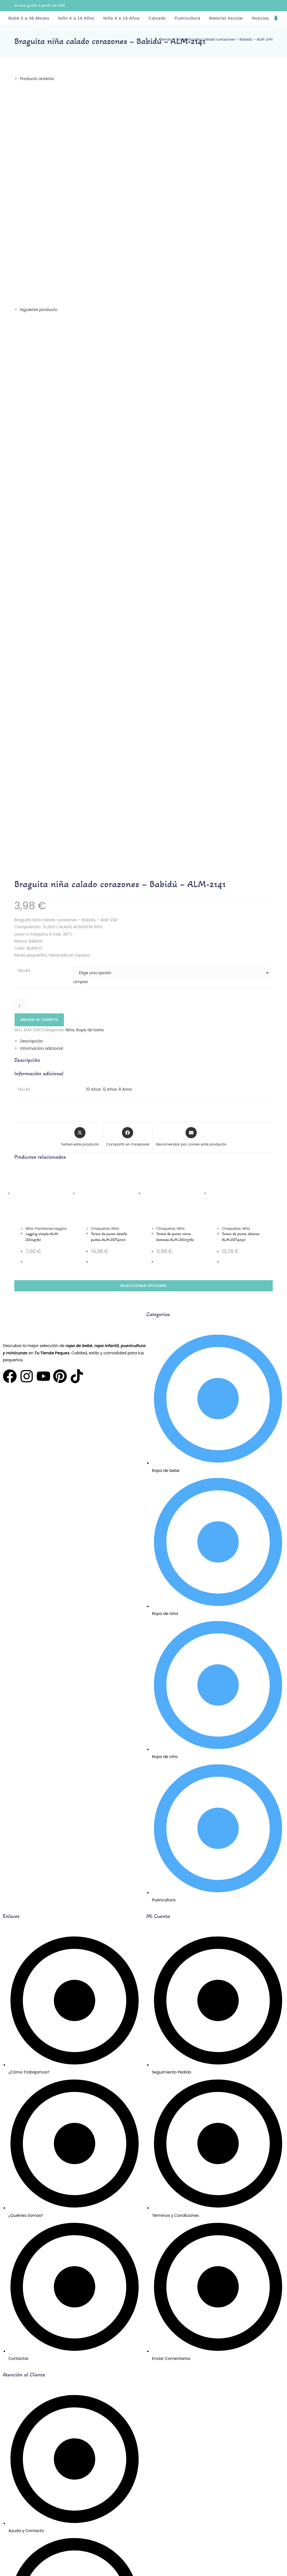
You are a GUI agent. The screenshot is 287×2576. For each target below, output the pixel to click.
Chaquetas (100, 906)
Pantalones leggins (51, 906)
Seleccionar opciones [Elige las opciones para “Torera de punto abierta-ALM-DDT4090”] (143, 964)
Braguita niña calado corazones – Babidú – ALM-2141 (225, 39)
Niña (29, 906)
